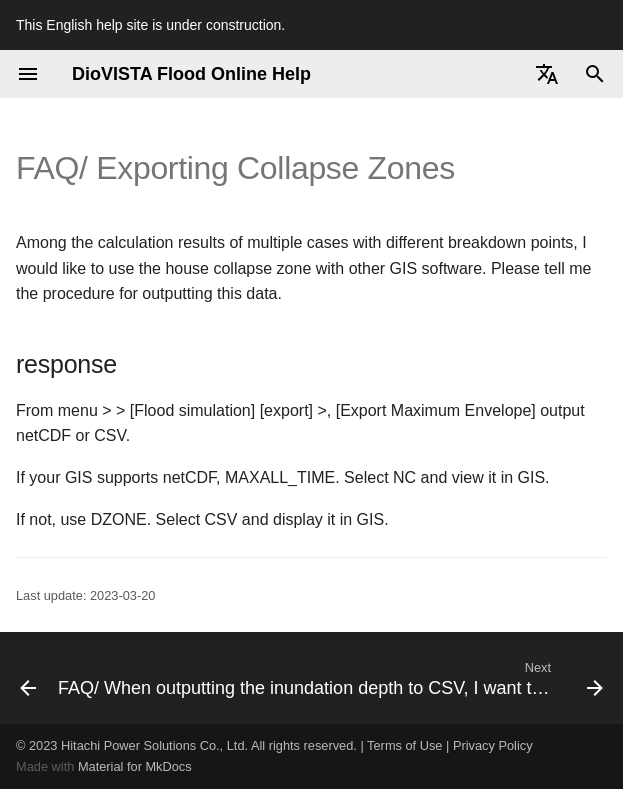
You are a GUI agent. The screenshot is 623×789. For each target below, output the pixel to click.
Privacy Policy (493, 745)
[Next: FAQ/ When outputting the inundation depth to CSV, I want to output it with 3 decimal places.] (328, 678)
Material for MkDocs (135, 766)
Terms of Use (404, 745)
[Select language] (547, 74)
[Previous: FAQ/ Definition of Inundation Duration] (21, 678)
